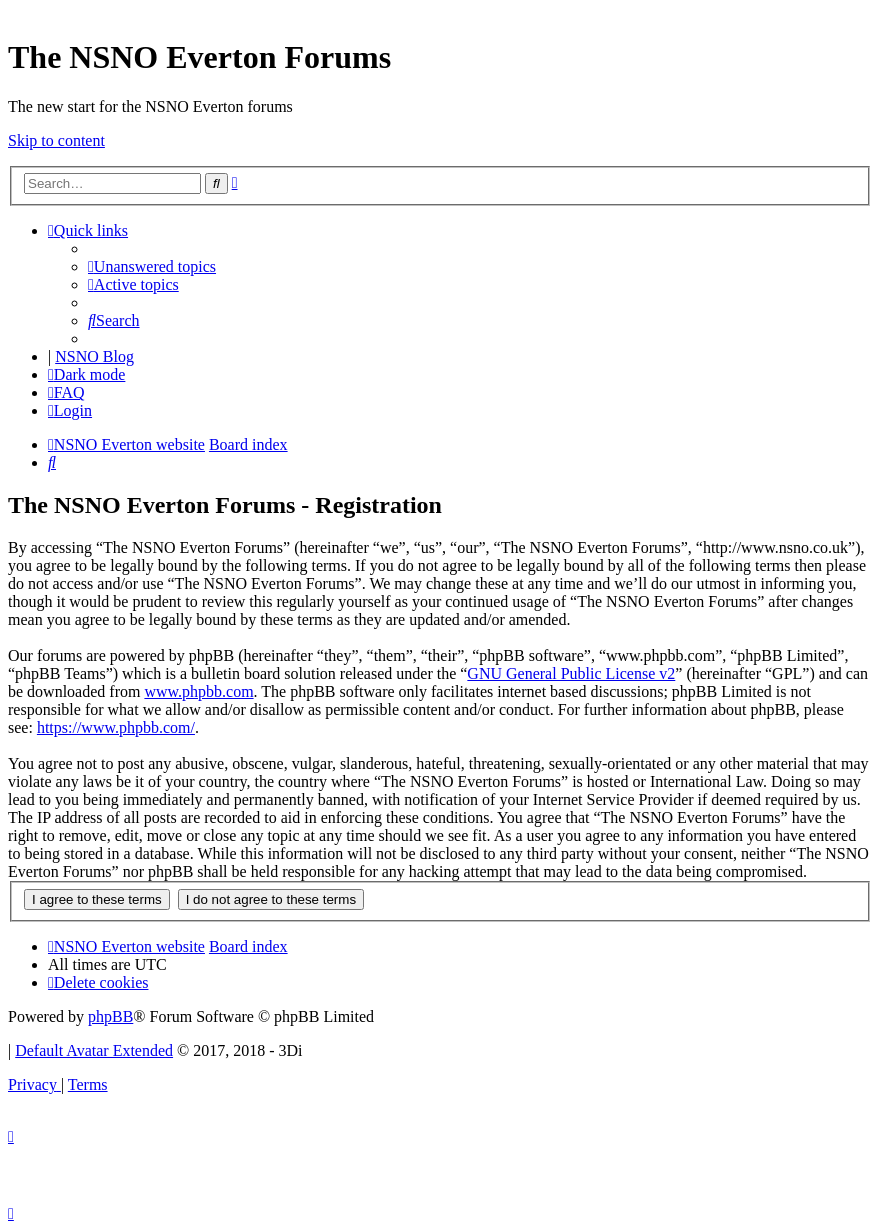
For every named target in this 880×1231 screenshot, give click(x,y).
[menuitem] (152, 266)
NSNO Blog (94, 356)
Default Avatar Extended (94, 1050)
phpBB (110, 1016)
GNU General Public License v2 (571, 673)
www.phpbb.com (198, 691)
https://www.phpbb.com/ (116, 727)
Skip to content (56, 140)
